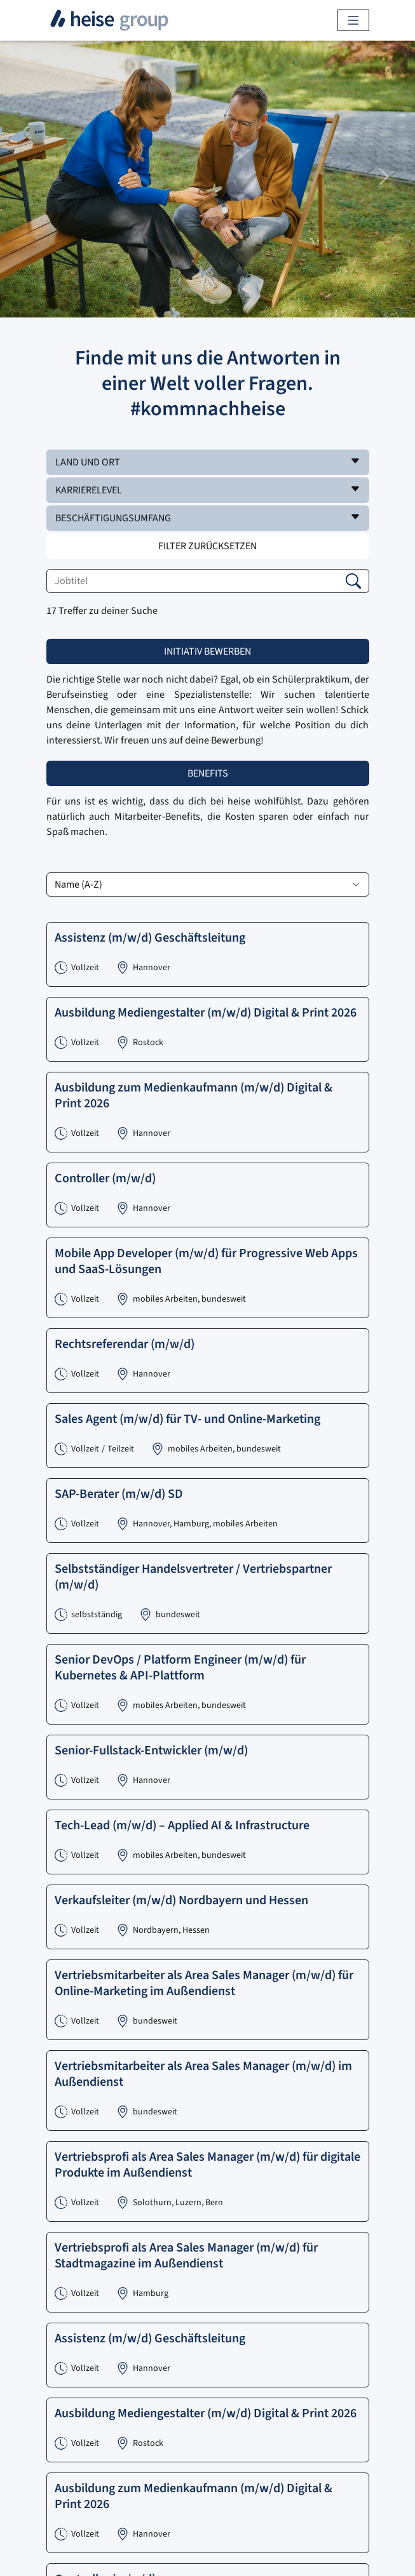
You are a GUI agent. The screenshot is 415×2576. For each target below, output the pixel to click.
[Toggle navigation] (353, 20)
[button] (207, 462)
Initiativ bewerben (207, 651)
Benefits (207, 773)
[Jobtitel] (207, 581)
